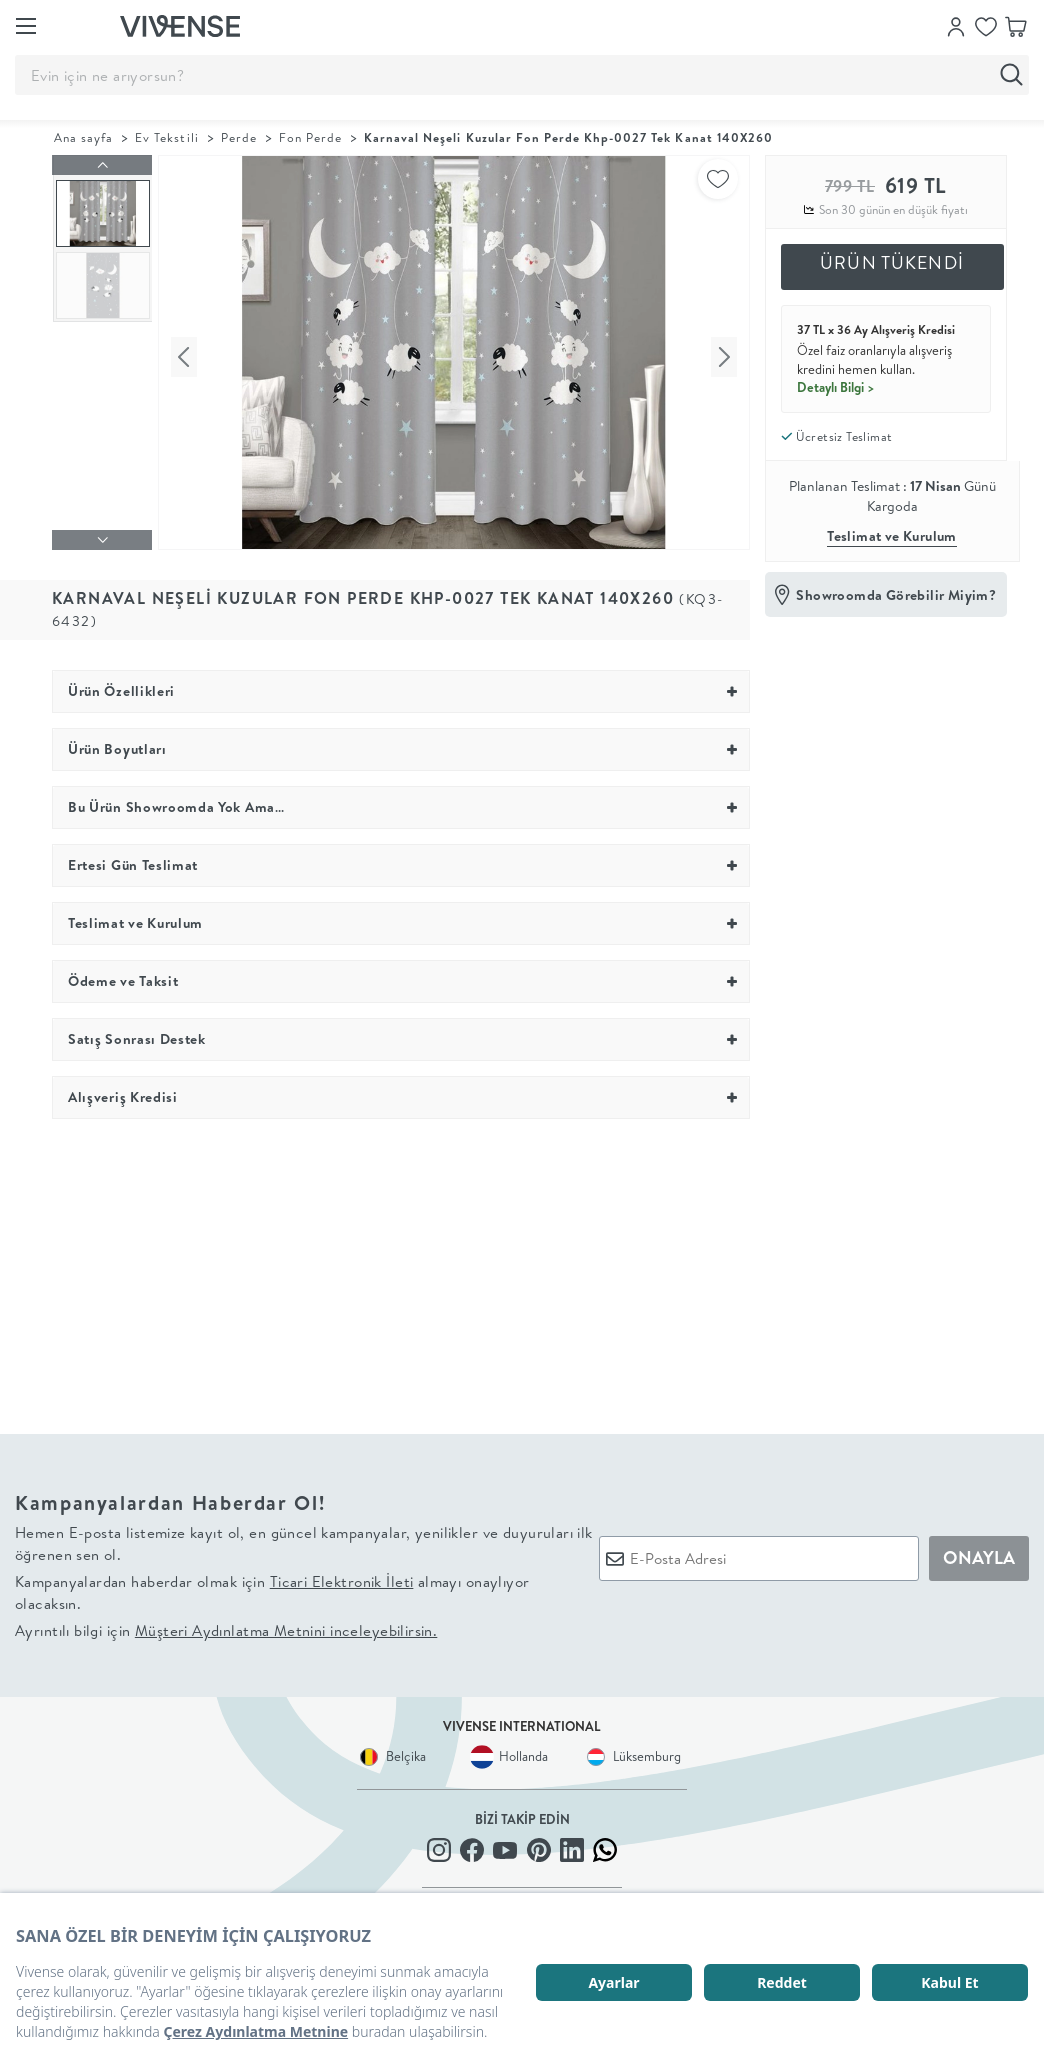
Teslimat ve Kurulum (892, 536)
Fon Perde (310, 137)
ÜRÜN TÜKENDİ (892, 262)
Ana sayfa (83, 137)
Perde (239, 137)
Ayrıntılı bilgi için (226, 1625)
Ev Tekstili (166, 137)
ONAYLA (979, 1552)
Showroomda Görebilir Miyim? (896, 595)
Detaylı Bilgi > (836, 387)
